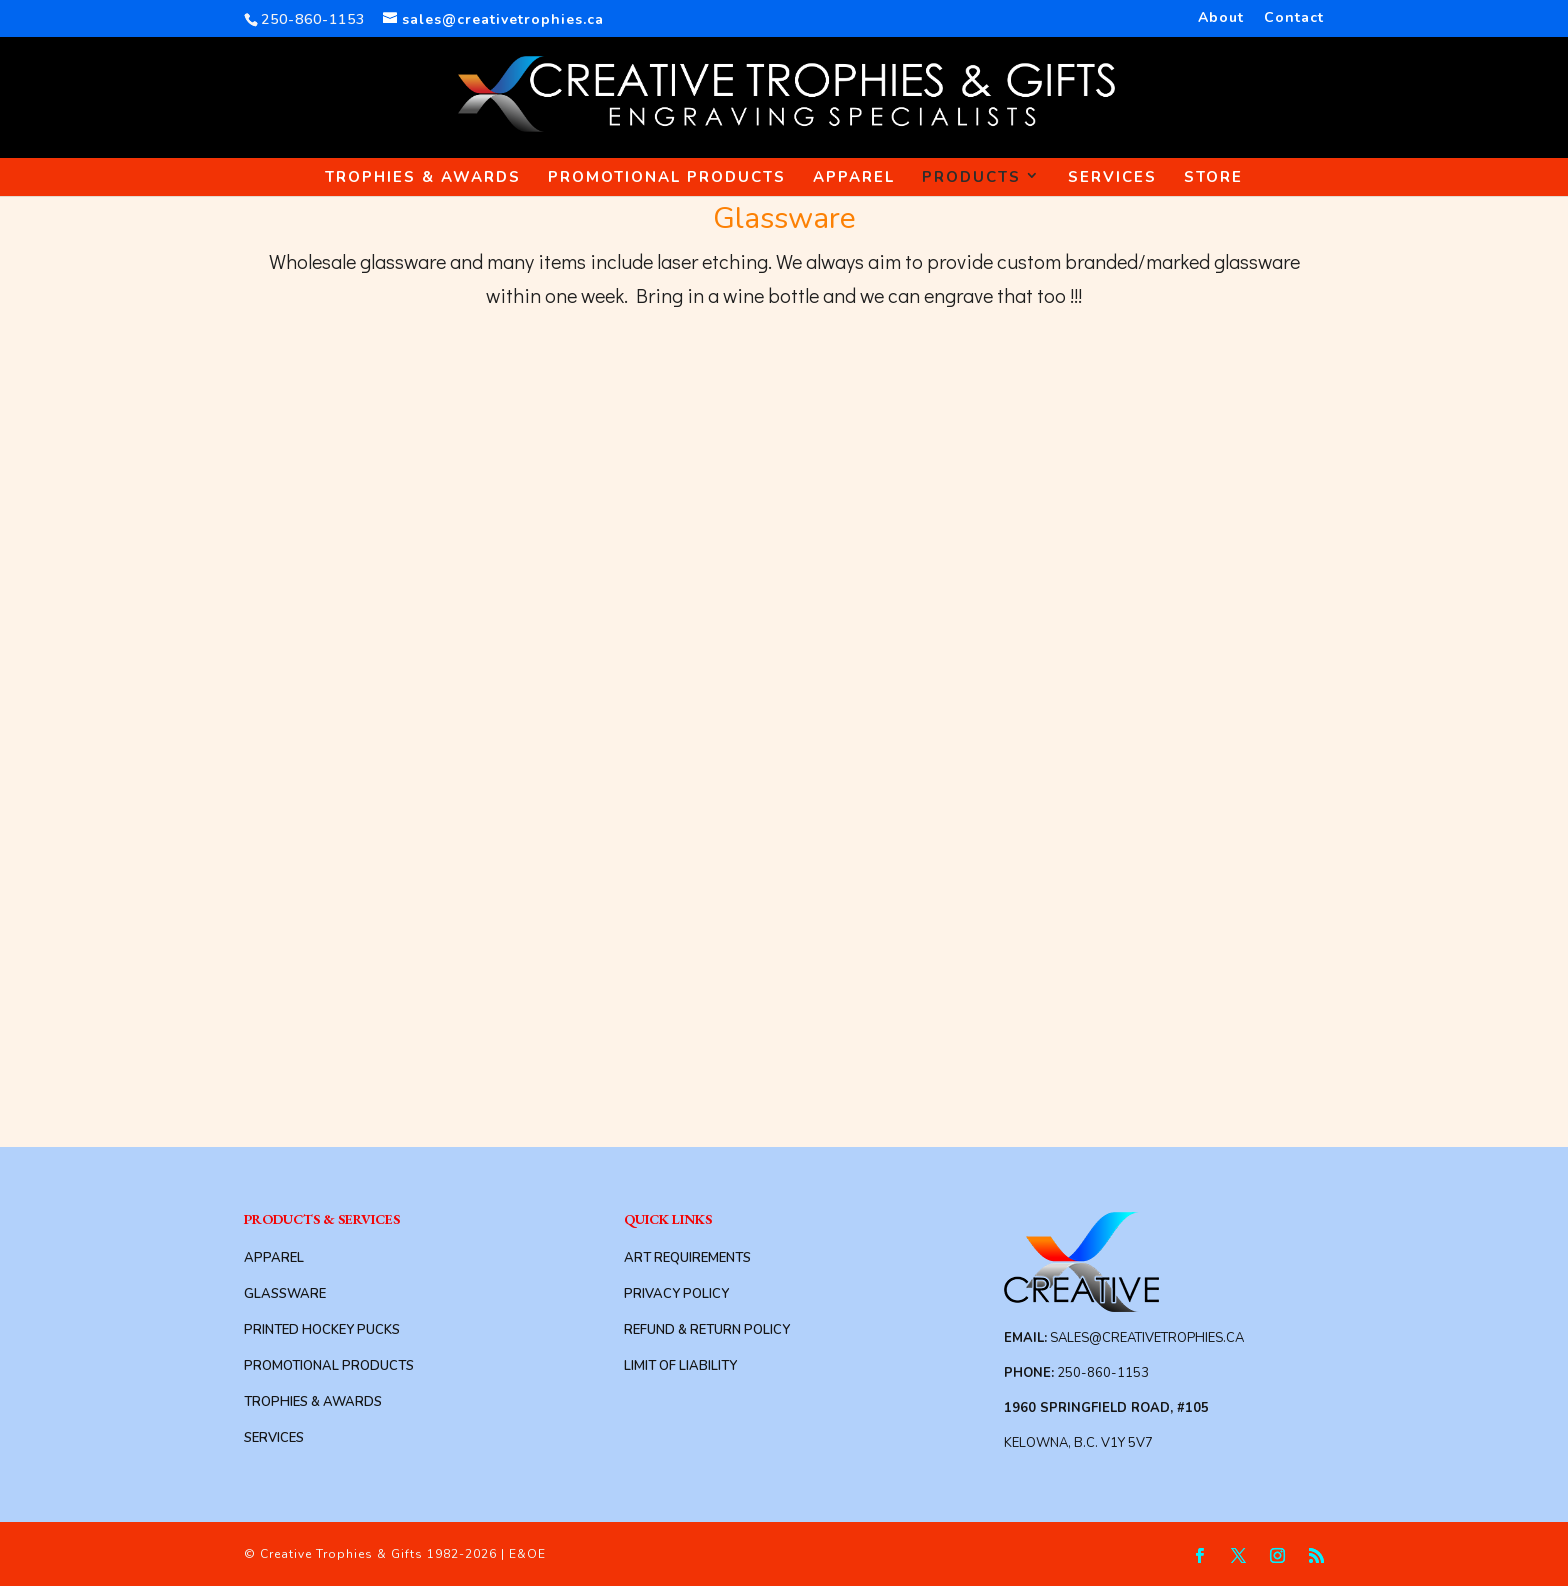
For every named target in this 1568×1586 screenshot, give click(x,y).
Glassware (285, 1294)
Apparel (854, 177)
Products (971, 177)
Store (1213, 177)
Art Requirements (687, 1258)
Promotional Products (667, 177)
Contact (1294, 19)
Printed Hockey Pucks (322, 1330)
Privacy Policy (676, 1294)
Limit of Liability (680, 1366)
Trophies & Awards (423, 177)
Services (1112, 177)
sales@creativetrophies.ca (1147, 1338)
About (1221, 19)
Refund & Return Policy (707, 1330)
